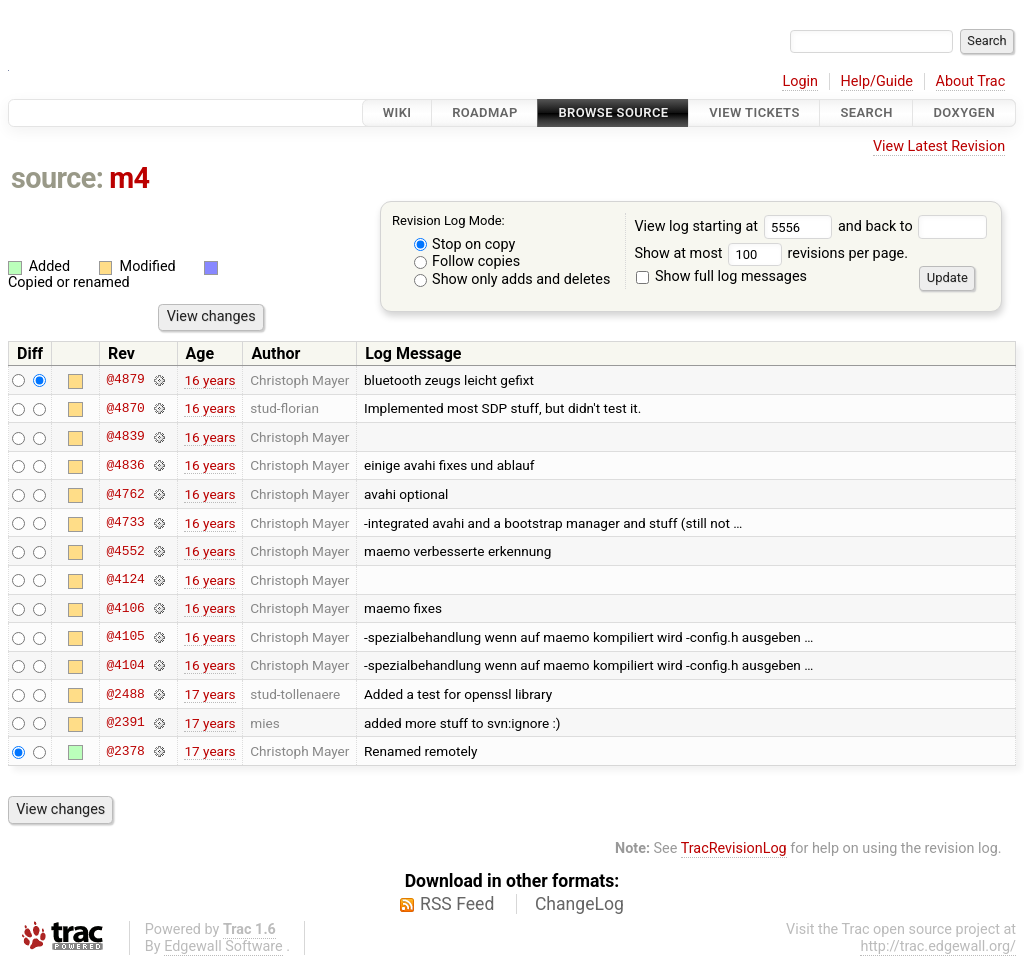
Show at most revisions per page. (771, 253)
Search (866, 112)
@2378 (125, 751)
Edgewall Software (223, 946)
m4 (129, 178)
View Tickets (754, 112)
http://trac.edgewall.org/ (938, 946)
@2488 (125, 694)
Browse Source (613, 112)
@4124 (125, 580)
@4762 (125, 494)
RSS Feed (457, 904)
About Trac (971, 81)
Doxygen (964, 112)
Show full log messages (721, 276)
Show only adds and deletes (512, 279)
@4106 (125, 608)
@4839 (125, 437)
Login (800, 81)
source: (57, 178)
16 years (209, 380)
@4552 (125, 551)
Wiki (397, 112)
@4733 (125, 523)
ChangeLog (579, 904)
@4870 (125, 408)
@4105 (125, 637)
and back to (912, 226)
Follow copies (467, 261)
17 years (209, 694)
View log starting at (736, 226)
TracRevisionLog (734, 848)
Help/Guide (877, 81)
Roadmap (485, 112)
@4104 (125, 665)
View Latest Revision (939, 146)
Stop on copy (465, 244)
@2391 (125, 723)
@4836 (125, 465)
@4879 (125, 380)
